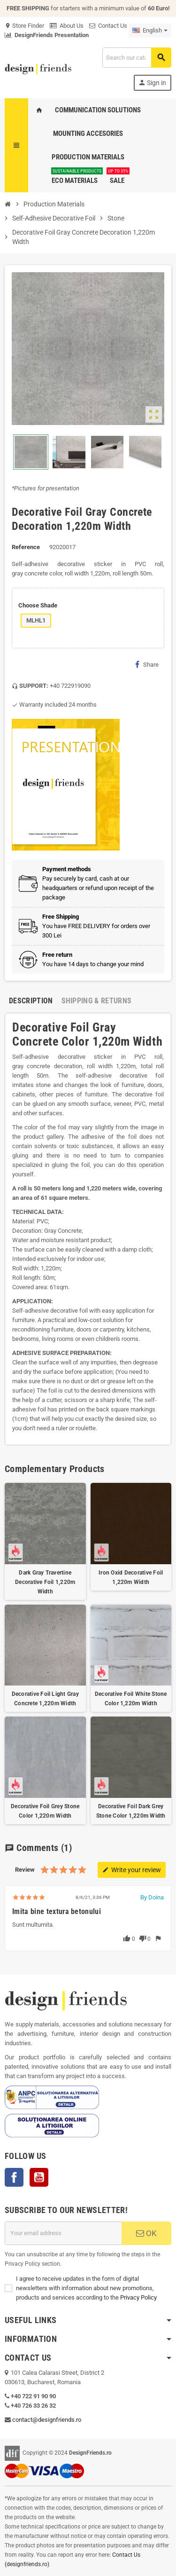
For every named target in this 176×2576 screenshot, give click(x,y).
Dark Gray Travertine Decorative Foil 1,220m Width (45, 1582)
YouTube (39, 2177)
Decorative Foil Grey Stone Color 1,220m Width (45, 1811)
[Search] (136, 57)
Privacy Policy (138, 2297)
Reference (26, 547)
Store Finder (24, 25)
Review (25, 1869)
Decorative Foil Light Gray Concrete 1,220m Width (45, 1699)
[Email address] (63, 2233)
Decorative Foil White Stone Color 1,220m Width (131, 1699)
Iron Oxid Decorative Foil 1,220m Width (131, 1577)
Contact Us (108, 25)
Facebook (14, 2177)
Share (147, 664)
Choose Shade (37, 605)
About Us (67, 25)
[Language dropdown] (150, 31)
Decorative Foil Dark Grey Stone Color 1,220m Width (131, 1811)
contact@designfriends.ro (46, 2419)
